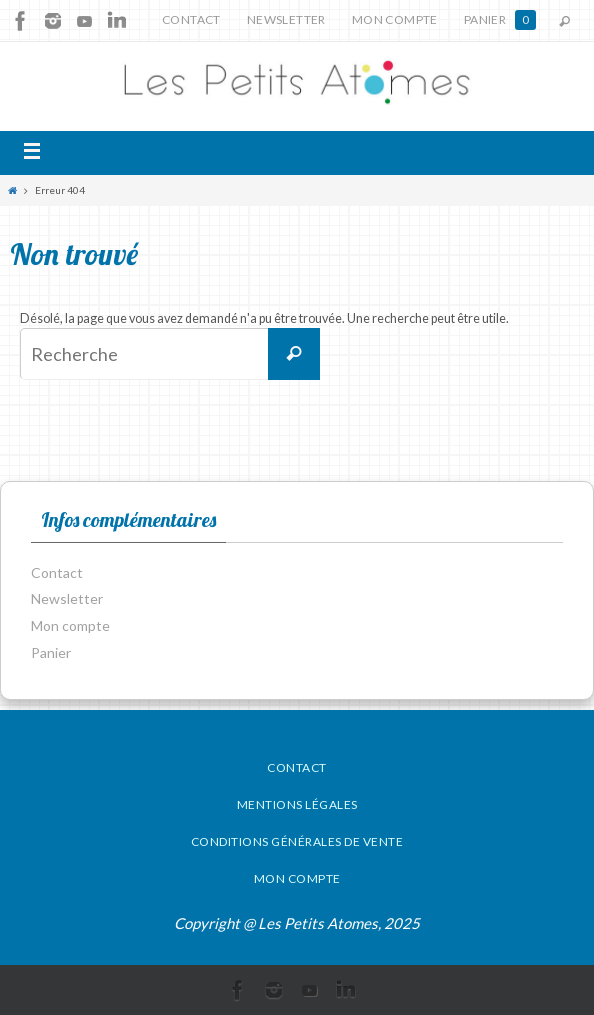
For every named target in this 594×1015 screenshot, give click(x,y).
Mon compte (395, 19)
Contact (191, 19)
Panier (500, 20)
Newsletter (286, 19)
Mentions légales (297, 804)
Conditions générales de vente (297, 841)
